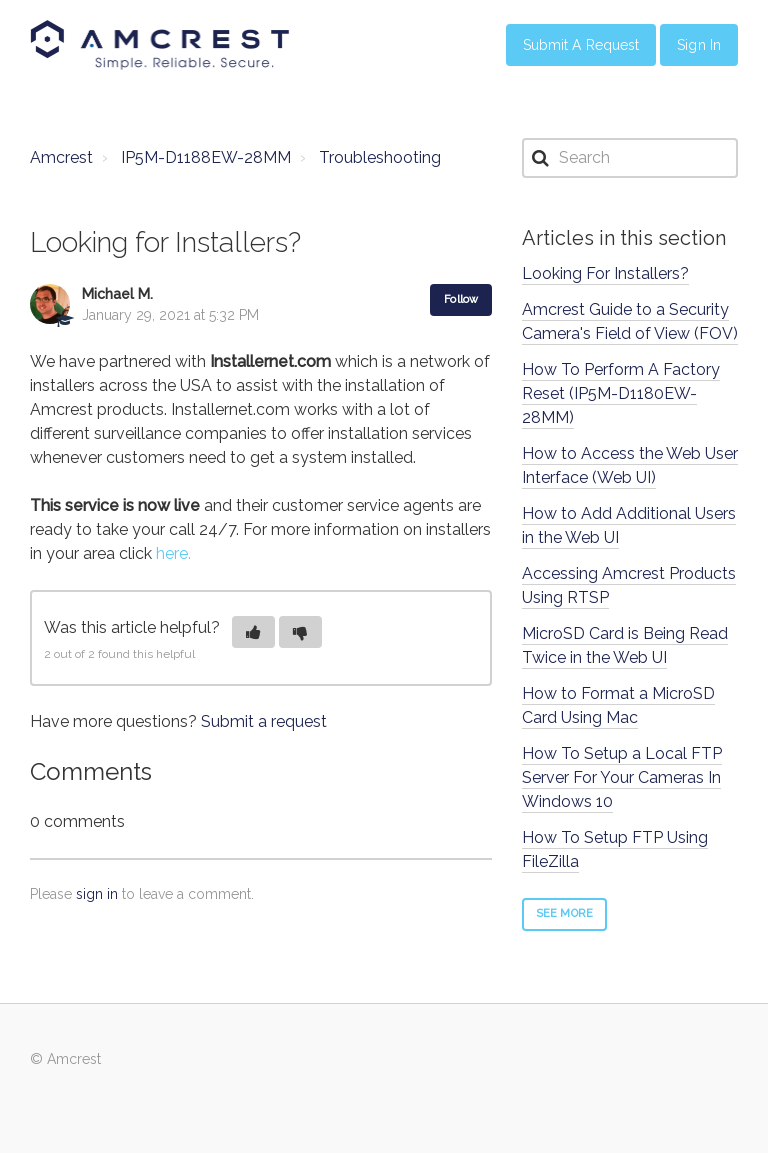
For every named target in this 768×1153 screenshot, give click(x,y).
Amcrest (61, 157)
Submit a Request (581, 45)
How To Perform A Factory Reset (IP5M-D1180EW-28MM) (621, 393)
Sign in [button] (699, 45)
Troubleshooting (380, 157)
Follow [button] (461, 299)
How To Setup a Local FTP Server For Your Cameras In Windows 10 (622, 777)
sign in (97, 894)
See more (564, 913)
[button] (253, 632)
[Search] (630, 158)
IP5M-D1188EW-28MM (206, 157)
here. (173, 553)
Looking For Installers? (605, 273)
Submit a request (264, 721)
